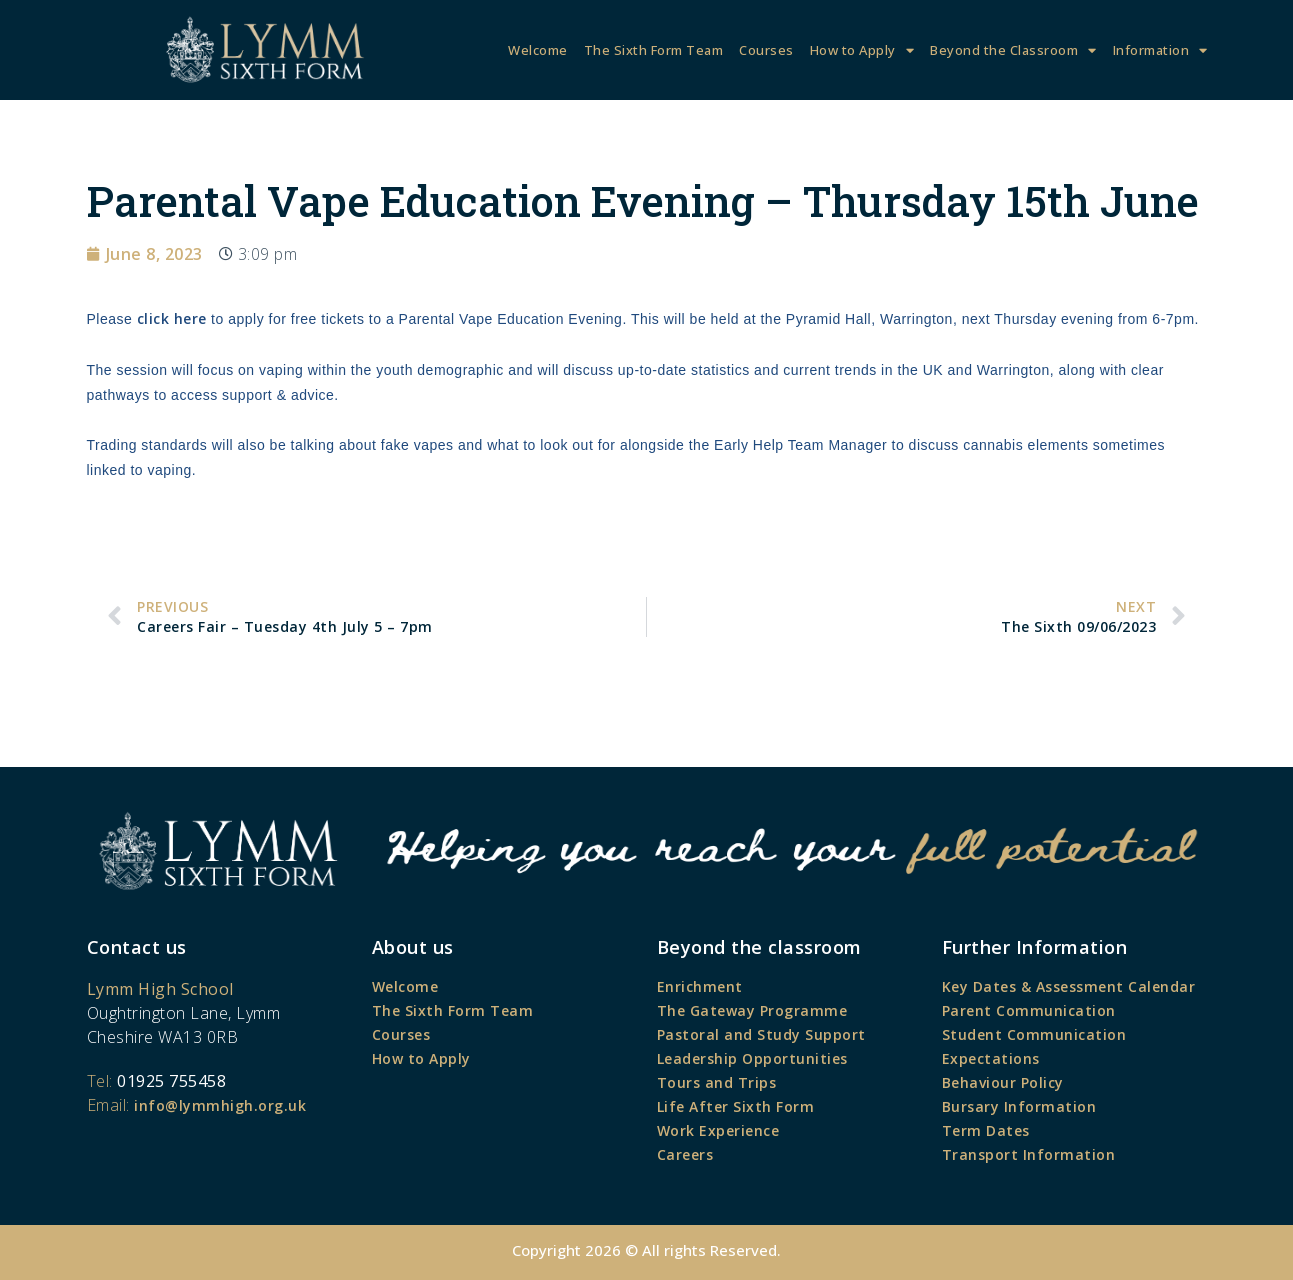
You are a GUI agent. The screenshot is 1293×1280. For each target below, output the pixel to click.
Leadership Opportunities (752, 1058)
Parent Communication (1029, 1010)
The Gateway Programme (752, 1010)
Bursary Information (1019, 1106)
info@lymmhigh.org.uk (220, 1105)
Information (1160, 50)
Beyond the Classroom (1013, 50)
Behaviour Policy (1003, 1082)
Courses (766, 50)
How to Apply (862, 50)
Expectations (991, 1058)
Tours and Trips (717, 1082)
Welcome (538, 50)
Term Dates (986, 1130)
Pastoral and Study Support (761, 1034)
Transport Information (1029, 1154)
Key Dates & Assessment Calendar (1069, 986)
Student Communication (1034, 1034)
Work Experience (718, 1130)
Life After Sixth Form (736, 1106)
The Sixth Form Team (654, 50)
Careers (685, 1154)
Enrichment (700, 986)
